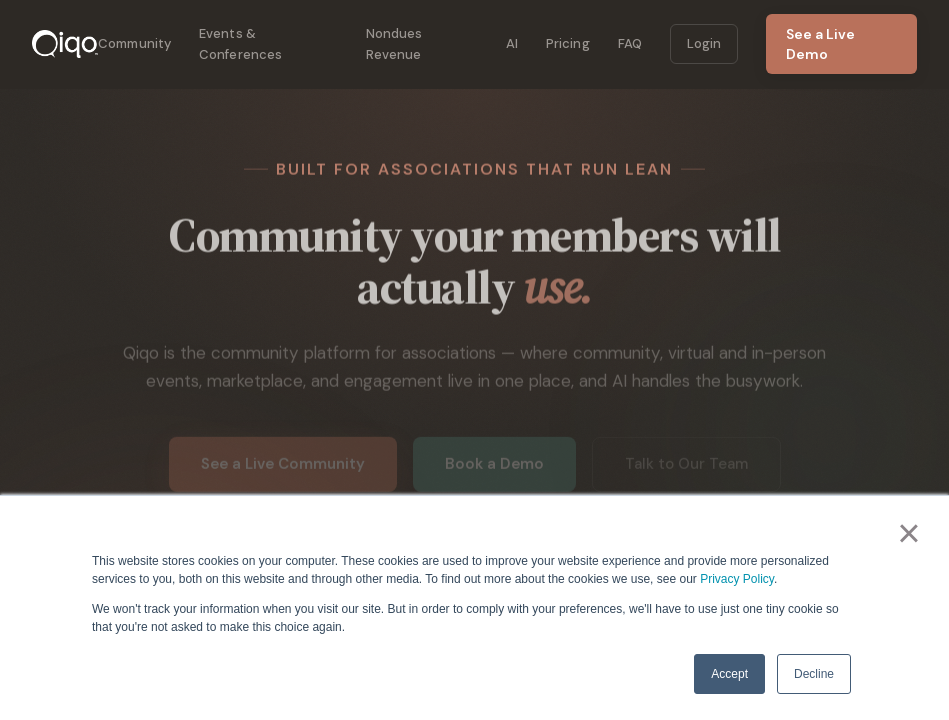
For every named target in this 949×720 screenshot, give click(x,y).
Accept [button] (729, 674)
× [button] (908, 533)
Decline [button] (814, 674)
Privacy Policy (737, 579)
